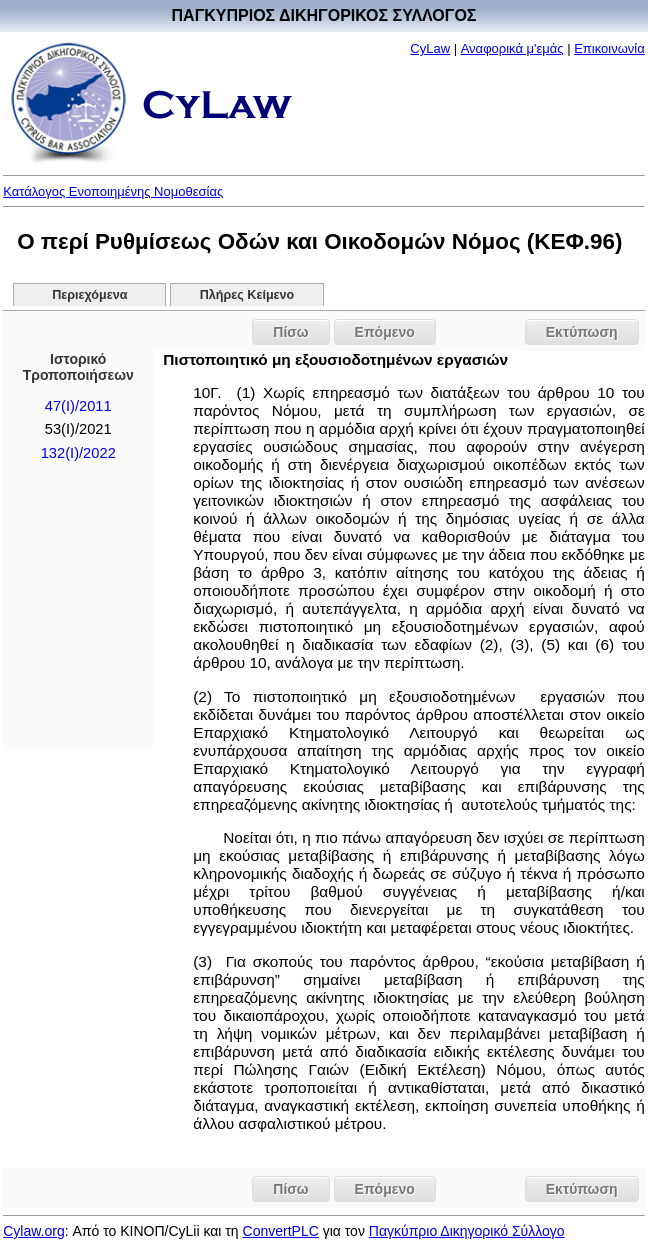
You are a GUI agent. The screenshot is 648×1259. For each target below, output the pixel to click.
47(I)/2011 (78, 406)
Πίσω (290, 332)
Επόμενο (385, 332)
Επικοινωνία (609, 48)
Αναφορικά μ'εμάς (512, 48)
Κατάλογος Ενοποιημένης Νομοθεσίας (113, 191)
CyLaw (430, 48)
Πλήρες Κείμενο (247, 295)
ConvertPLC (281, 1231)
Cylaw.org (33, 1231)
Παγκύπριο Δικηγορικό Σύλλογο (467, 1231)
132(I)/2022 (78, 453)
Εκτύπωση (582, 332)
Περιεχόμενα (89, 295)
